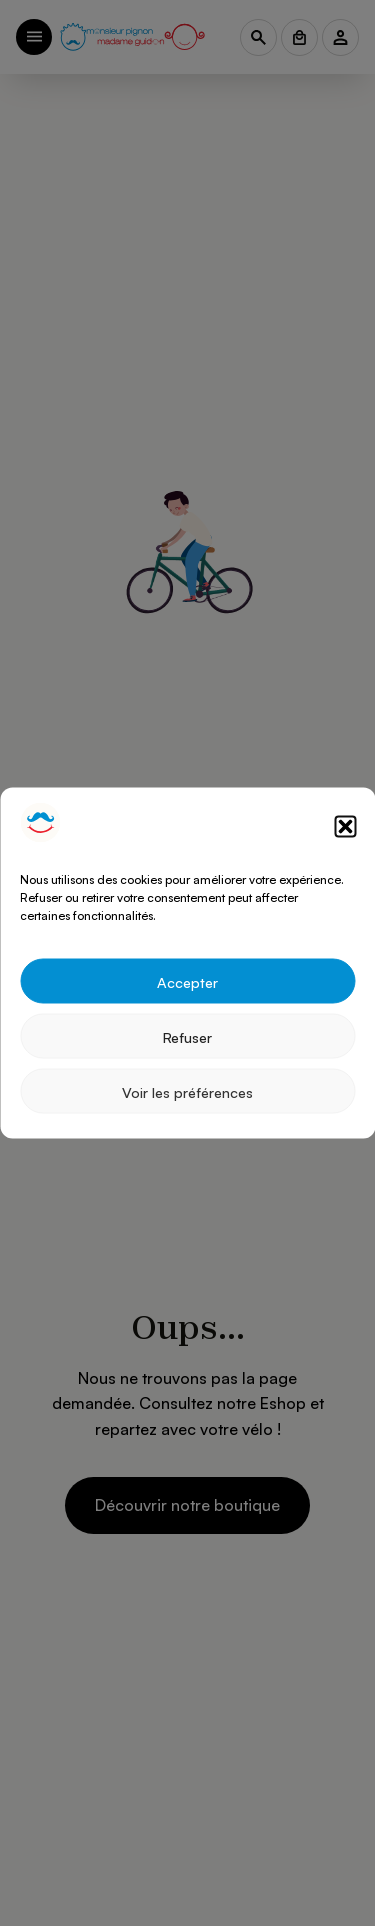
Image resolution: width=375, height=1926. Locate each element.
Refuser (187, 1036)
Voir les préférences (187, 1091)
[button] (345, 826)
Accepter (187, 981)
